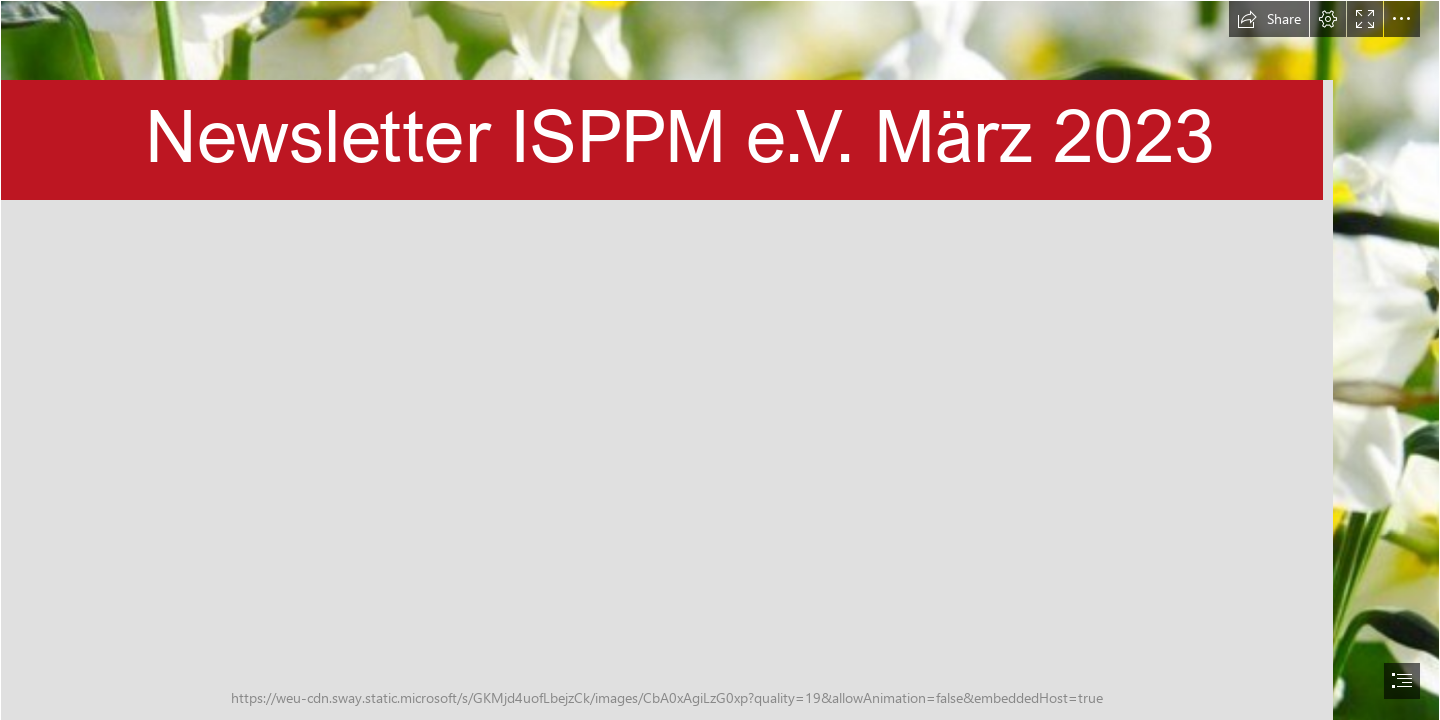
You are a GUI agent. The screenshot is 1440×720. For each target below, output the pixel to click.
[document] (720, 360)
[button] (1269, 19)
